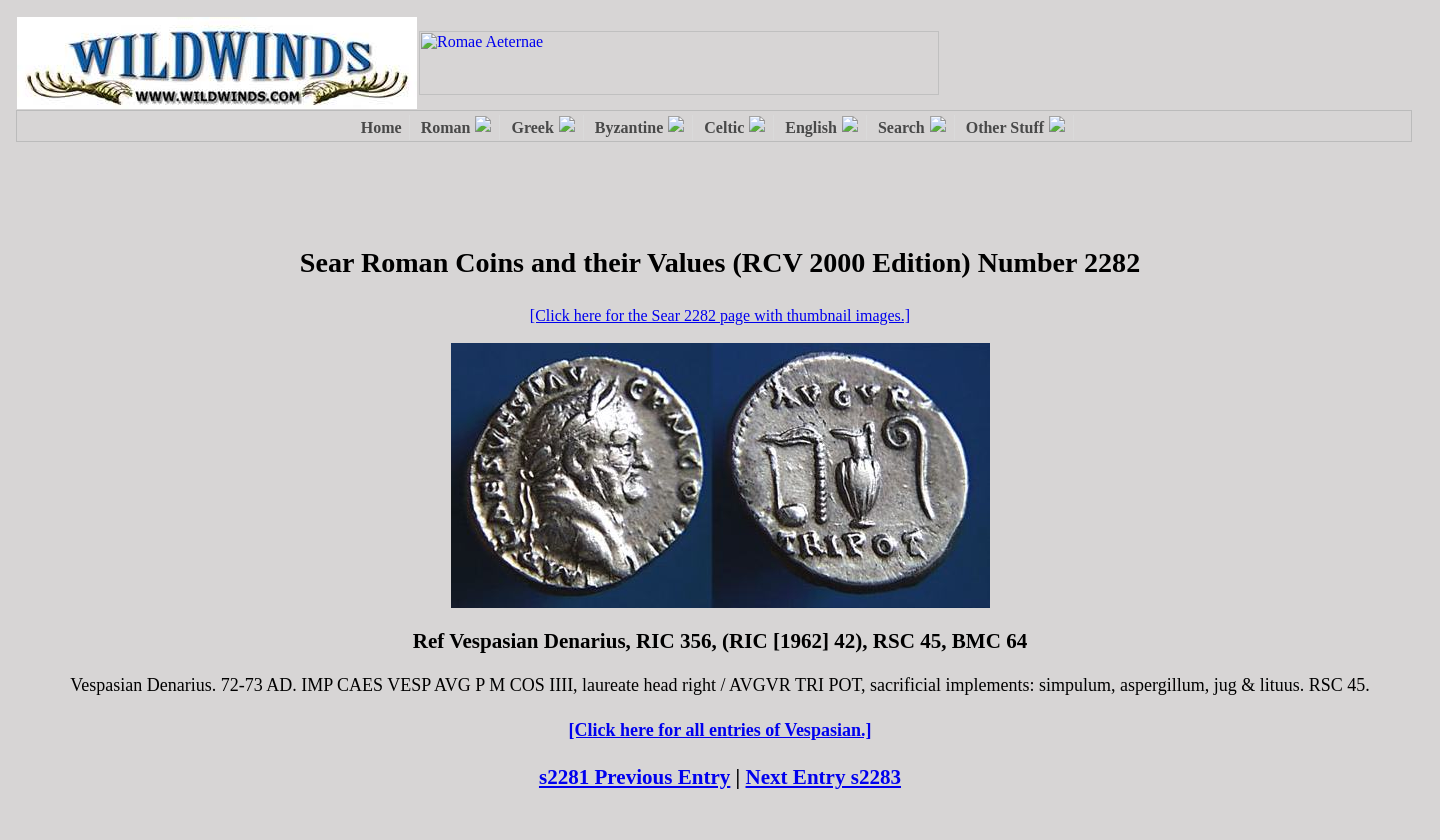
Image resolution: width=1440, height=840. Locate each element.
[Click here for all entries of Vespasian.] (720, 730)
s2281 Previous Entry (634, 777)
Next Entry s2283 (824, 777)
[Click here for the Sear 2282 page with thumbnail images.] (720, 315)
